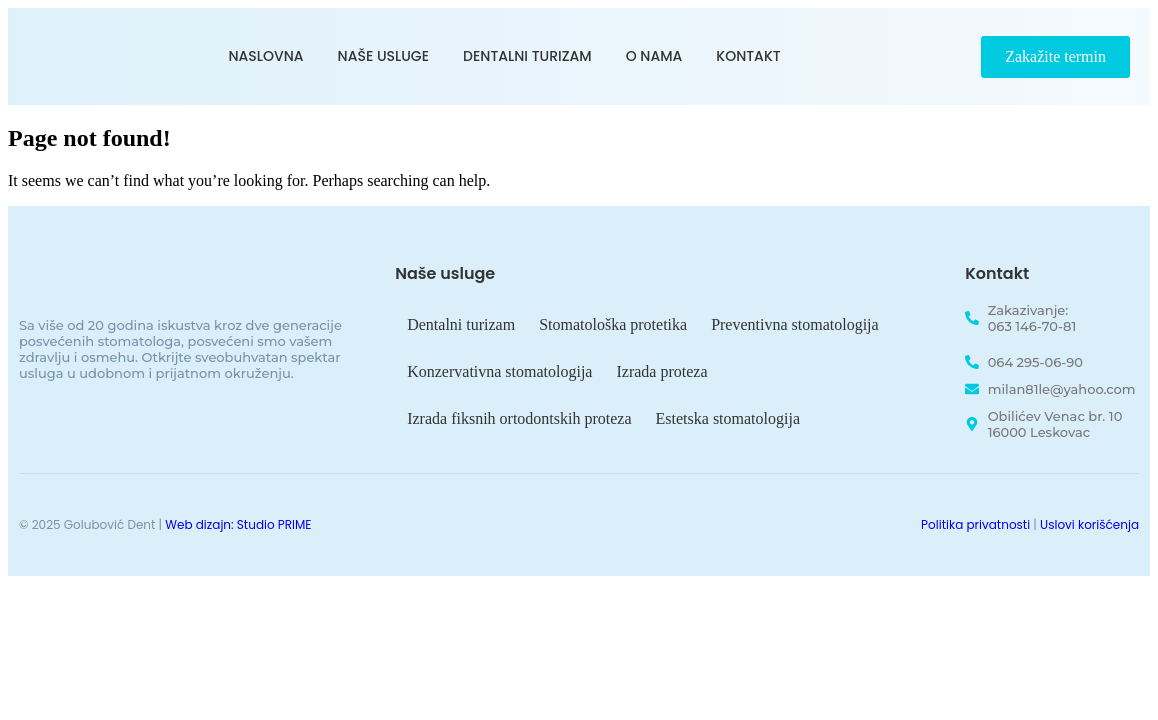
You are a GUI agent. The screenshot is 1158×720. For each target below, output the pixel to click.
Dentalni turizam (527, 56)
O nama (654, 56)
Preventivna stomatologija (795, 324)
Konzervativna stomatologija (499, 371)
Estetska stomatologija (728, 418)
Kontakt (748, 56)
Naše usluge (383, 56)
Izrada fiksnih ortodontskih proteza (519, 418)
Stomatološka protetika (613, 324)
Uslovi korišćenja (1089, 524)
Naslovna (266, 56)
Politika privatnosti (975, 524)
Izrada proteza (661, 371)
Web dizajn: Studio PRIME (238, 524)
